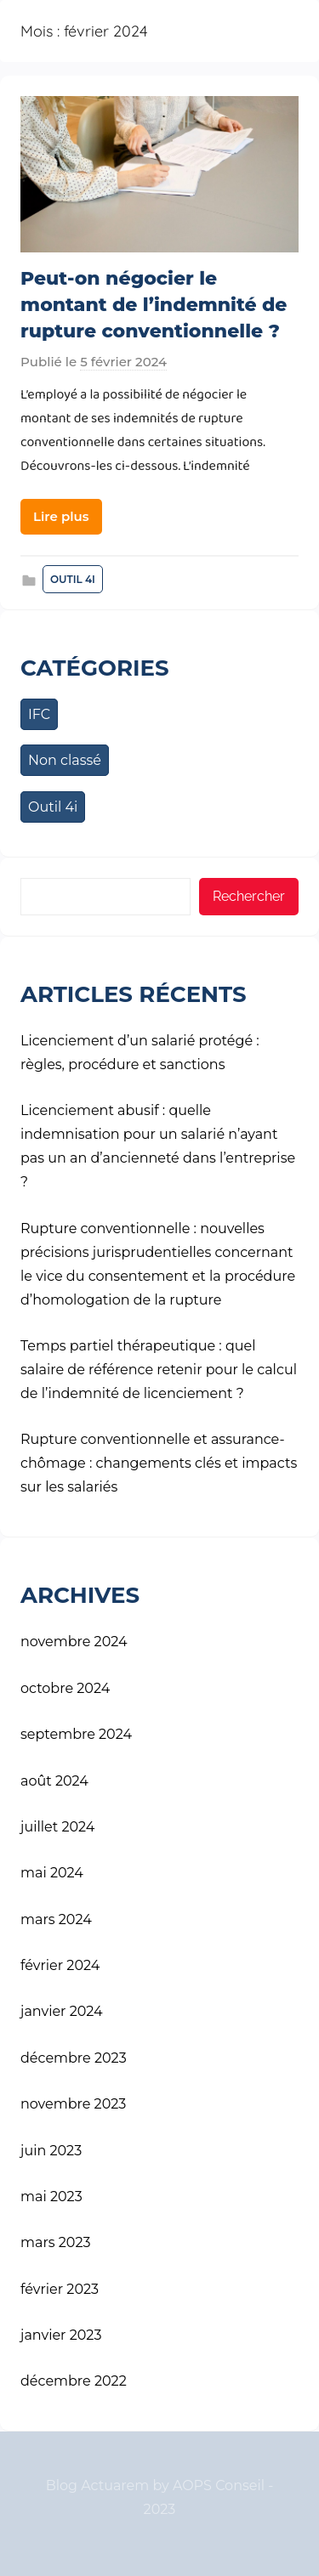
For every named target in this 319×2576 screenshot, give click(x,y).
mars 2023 (55, 2242)
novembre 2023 (73, 2104)
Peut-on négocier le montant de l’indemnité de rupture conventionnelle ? (153, 305)
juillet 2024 (57, 1827)
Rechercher (249, 896)
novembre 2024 (74, 1641)
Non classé (64, 760)
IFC (39, 714)
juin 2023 (51, 2151)
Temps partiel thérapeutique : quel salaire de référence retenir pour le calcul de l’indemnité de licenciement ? (158, 1369)
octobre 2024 (65, 1688)
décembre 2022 (73, 2381)
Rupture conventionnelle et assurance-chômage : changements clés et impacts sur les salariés (158, 1463)
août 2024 (54, 1781)
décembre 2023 (73, 2058)
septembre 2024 (76, 1734)
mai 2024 (51, 1873)
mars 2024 (56, 1919)
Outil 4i (72, 579)
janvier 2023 (61, 2335)
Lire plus (61, 516)
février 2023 (59, 2289)
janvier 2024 (61, 2011)
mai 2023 (51, 2196)
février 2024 (60, 1965)
